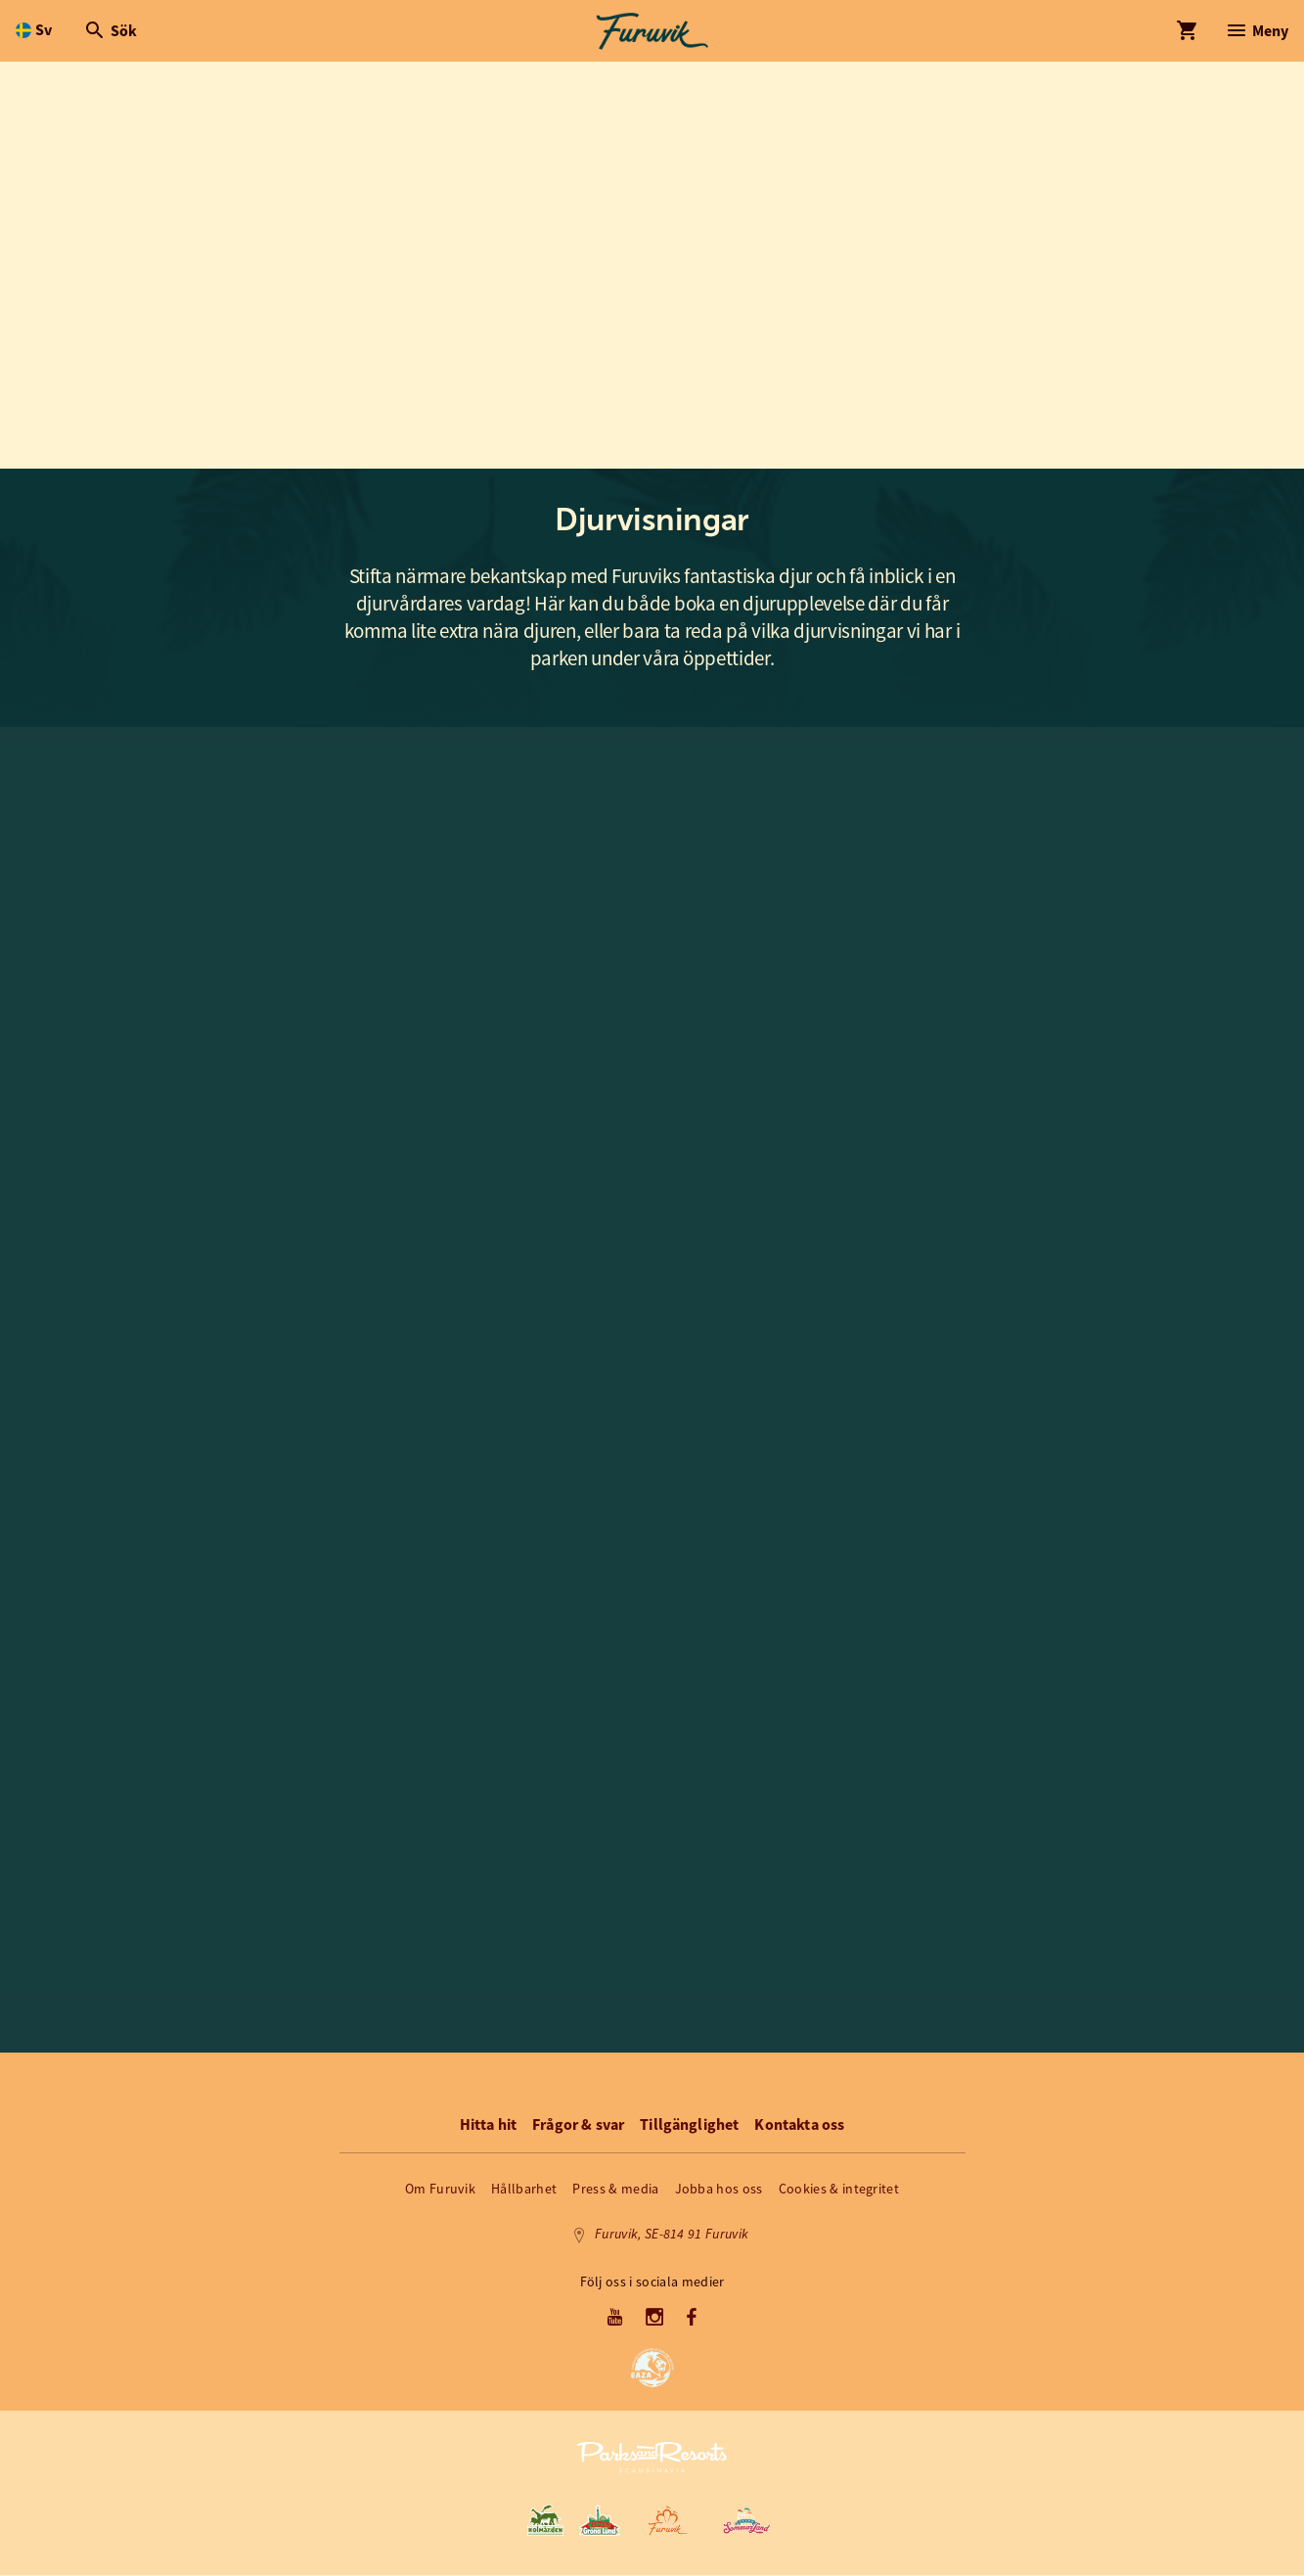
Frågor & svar (578, 2125)
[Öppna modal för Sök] (110, 31)
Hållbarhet (524, 2189)
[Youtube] (614, 2319)
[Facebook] (692, 2319)
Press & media (615, 2189)
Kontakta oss (799, 2125)
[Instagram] (655, 2319)
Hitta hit (488, 2125)
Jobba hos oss (719, 2189)
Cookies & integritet (839, 2189)
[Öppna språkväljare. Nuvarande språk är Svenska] (33, 31)
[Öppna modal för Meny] (1256, 31)
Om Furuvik (440, 2189)
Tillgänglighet (689, 2125)
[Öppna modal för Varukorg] (1186, 31)
